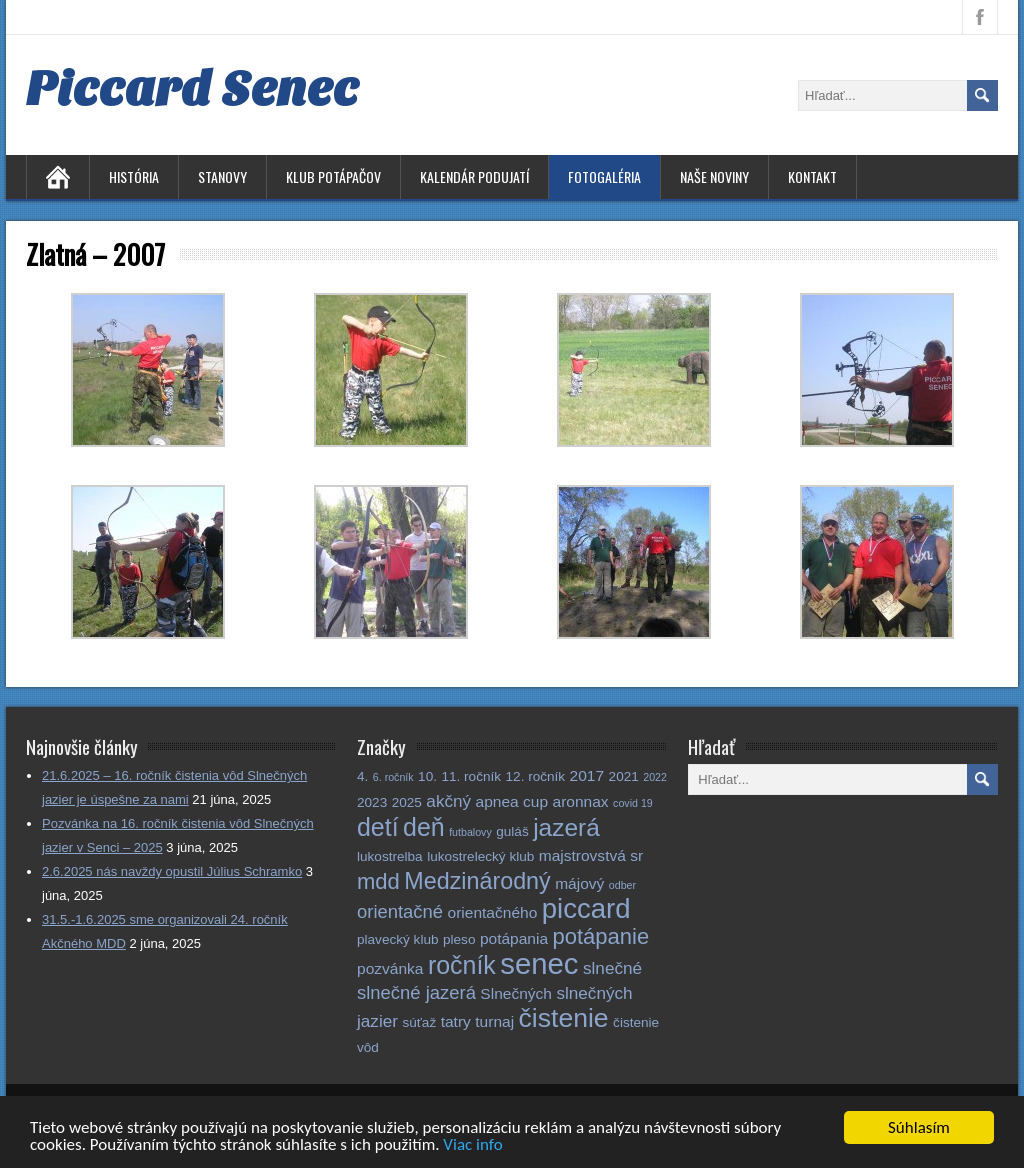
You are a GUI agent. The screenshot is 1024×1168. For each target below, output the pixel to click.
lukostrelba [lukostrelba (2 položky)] (390, 856)
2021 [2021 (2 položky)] (624, 776)
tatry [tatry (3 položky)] (456, 1021)
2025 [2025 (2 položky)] (407, 802)
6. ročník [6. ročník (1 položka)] (393, 777)
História (134, 176)
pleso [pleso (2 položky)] (459, 939)
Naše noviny (714, 176)
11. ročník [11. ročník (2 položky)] (471, 776)
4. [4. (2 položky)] (362, 776)
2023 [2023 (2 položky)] (372, 802)
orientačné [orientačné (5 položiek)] (400, 911)
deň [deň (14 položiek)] (424, 827)
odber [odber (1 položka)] (622, 885)
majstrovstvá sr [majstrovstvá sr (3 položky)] (591, 855)
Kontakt (812, 176)
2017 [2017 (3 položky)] (587, 775)
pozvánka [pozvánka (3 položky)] (390, 968)
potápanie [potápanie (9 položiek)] (601, 936)
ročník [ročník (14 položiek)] (462, 965)
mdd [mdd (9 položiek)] (378, 881)
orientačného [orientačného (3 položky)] (493, 912)
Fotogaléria (604, 176)
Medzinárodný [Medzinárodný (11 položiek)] (477, 881)
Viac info (472, 1148)
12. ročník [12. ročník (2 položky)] (536, 776)
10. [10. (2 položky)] (427, 776)
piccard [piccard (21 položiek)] (586, 908)
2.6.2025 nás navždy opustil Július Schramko (172, 871)
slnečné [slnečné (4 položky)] (612, 968)
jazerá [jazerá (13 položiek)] (566, 827)
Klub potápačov (333, 176)
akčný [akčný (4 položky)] (448, 801)
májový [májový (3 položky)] (579, 883)
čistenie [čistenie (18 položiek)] (564, 1018)
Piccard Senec (192, 89)
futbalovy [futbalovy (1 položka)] (470, 832)
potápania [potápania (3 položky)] (514, 938)
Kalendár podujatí (474, 176)
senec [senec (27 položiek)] (539, 963)
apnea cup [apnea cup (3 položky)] (512, 801)
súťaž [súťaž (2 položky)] (419, 1022)
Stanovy (222, 176)
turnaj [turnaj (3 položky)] (494, 1021)
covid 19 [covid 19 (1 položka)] (633, 803)
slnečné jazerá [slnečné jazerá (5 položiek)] (416, 992)
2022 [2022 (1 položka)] (655, 777)
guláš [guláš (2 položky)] (512, 831)
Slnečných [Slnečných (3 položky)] (516, 993)
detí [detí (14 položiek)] (378, 827)
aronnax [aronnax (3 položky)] (581, 801)
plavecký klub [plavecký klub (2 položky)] (398, 939)
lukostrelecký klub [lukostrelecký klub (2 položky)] (480, 856)
